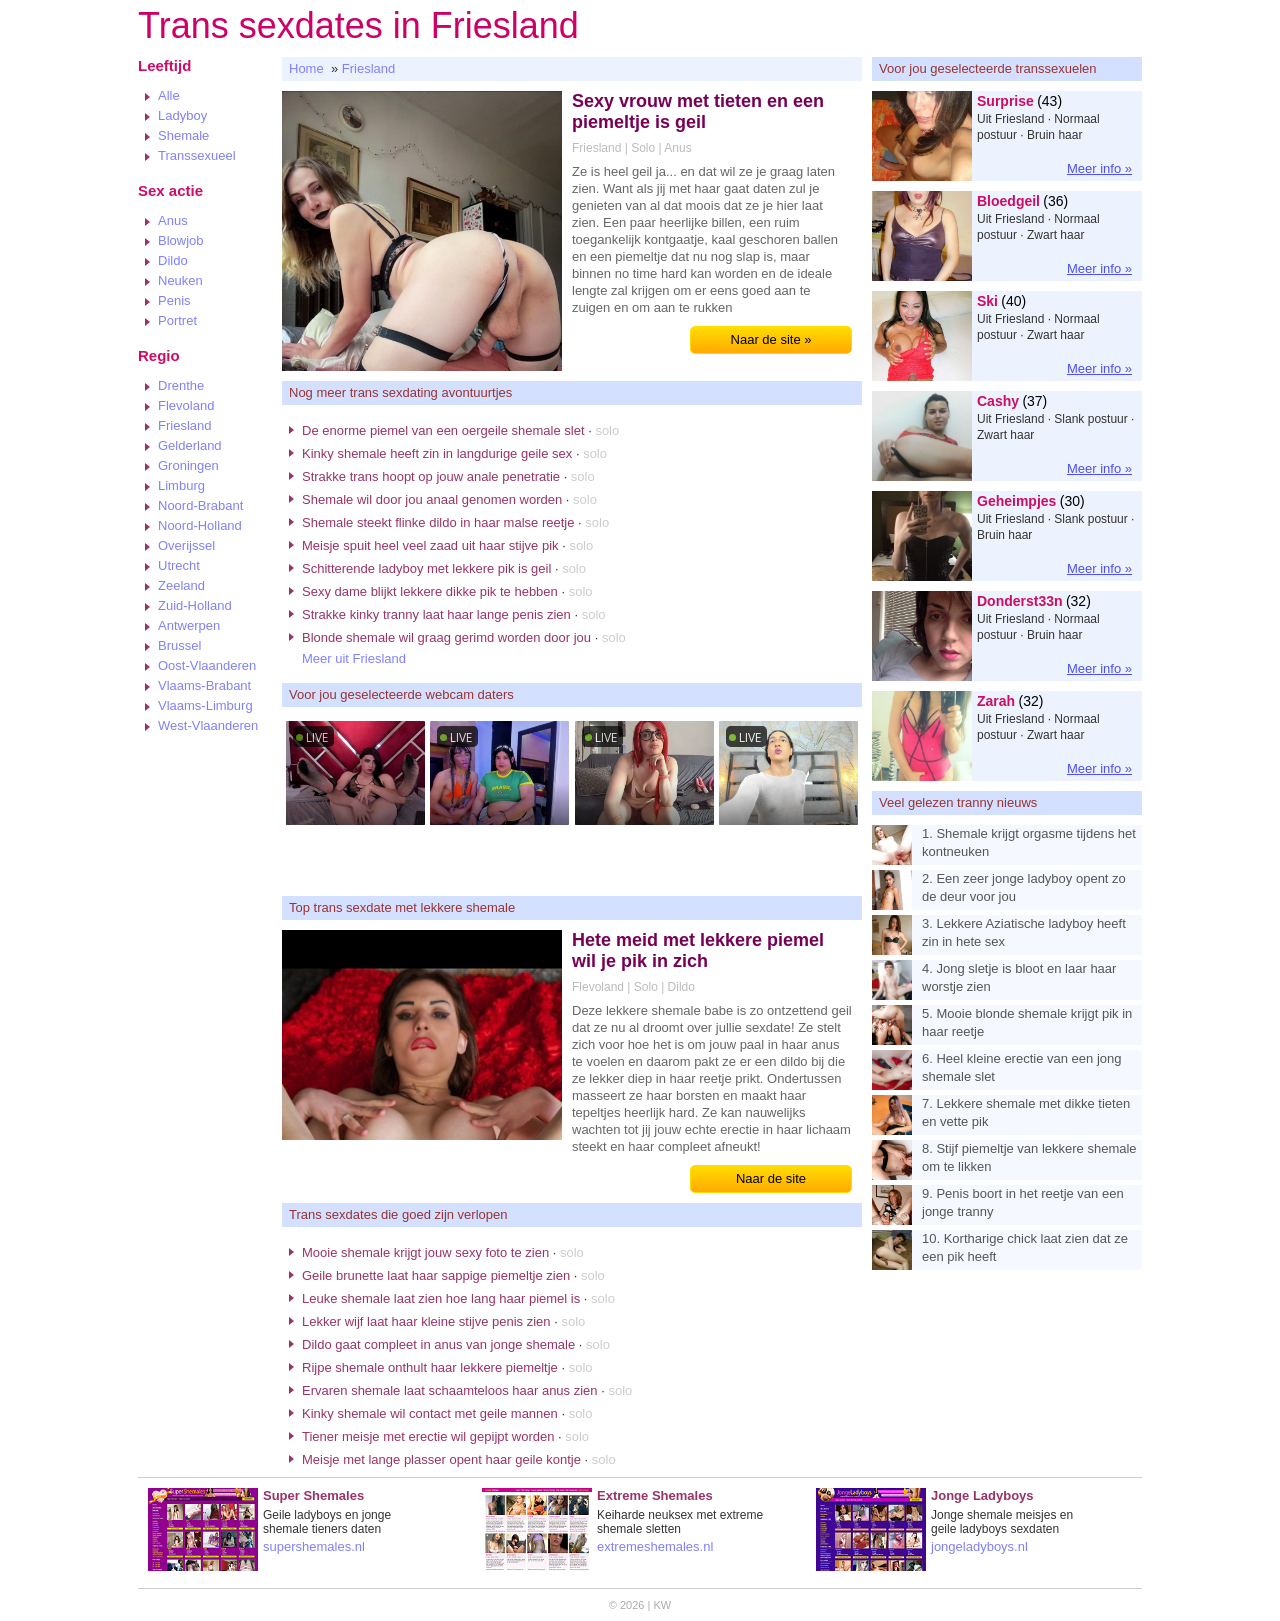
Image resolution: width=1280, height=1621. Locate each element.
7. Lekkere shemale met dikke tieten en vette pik (1026, 1112)
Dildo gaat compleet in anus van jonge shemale (438, 1344)
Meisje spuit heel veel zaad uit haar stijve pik (430, 545)
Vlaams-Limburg (205, 705)
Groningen (188, 465)
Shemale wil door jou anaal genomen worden (432, 499)
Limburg (181, 485)
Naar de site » (771, 339)
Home (306, 68)
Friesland (184, 425)
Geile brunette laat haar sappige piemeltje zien (436, 1275)
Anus (173, 220)
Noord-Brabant (200, 505)
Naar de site (771, 1178)
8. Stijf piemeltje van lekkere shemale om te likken (1029, 1157)
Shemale (183, 135)
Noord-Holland (200, 525)
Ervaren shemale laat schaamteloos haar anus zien (450, 1390)
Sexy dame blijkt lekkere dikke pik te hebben (430, 591)
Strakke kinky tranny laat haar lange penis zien (436, 614)
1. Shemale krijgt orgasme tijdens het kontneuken (1029, 842)
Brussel (179, 645)
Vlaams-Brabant (204, 685)
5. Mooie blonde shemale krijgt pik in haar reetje (1027, 1022)
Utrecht (179, 565)
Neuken (180, 280)
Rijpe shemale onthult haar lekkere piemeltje (430, 1367)
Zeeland (181, 585)
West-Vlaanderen (208, 725)
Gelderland (190, 445)
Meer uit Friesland (354, 658)
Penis (174, 300)
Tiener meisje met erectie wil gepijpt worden (428, 1436)
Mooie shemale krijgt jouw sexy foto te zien (425, 1252)
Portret (177, 320)
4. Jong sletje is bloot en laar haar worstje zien (1019, 977)
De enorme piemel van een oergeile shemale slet (443, 430)
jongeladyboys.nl (979, 1546)
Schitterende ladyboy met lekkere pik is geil (426, 568)
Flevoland (186, 405)
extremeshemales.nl (655, 1546)
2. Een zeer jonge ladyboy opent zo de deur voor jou (1024, 887)
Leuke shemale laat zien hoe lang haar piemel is (441, 1298)
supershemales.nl (314, 1546)
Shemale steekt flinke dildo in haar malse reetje (438, 522)
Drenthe (181, 385)
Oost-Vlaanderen (207, 665)
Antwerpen (189, 625)
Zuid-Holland (195, 605)
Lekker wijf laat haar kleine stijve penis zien (426, 1321)
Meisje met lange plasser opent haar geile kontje (441, 1459)
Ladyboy (182, 115)
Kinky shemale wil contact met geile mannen (430, 1413)
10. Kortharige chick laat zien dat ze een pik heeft (1025, 1247)
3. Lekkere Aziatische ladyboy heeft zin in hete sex (1024, 932)
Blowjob (181, 240)
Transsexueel (197, 155)
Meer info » (1099, 168)
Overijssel (186, 545)
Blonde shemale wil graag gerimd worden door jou (446, 637)
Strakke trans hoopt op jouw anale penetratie (431, 476)
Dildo (173, 260)
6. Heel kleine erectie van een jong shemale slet (1021, 1067)
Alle (169, 95)
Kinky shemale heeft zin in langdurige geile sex (437, 453)
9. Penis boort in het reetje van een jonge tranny (1023, 1202)
